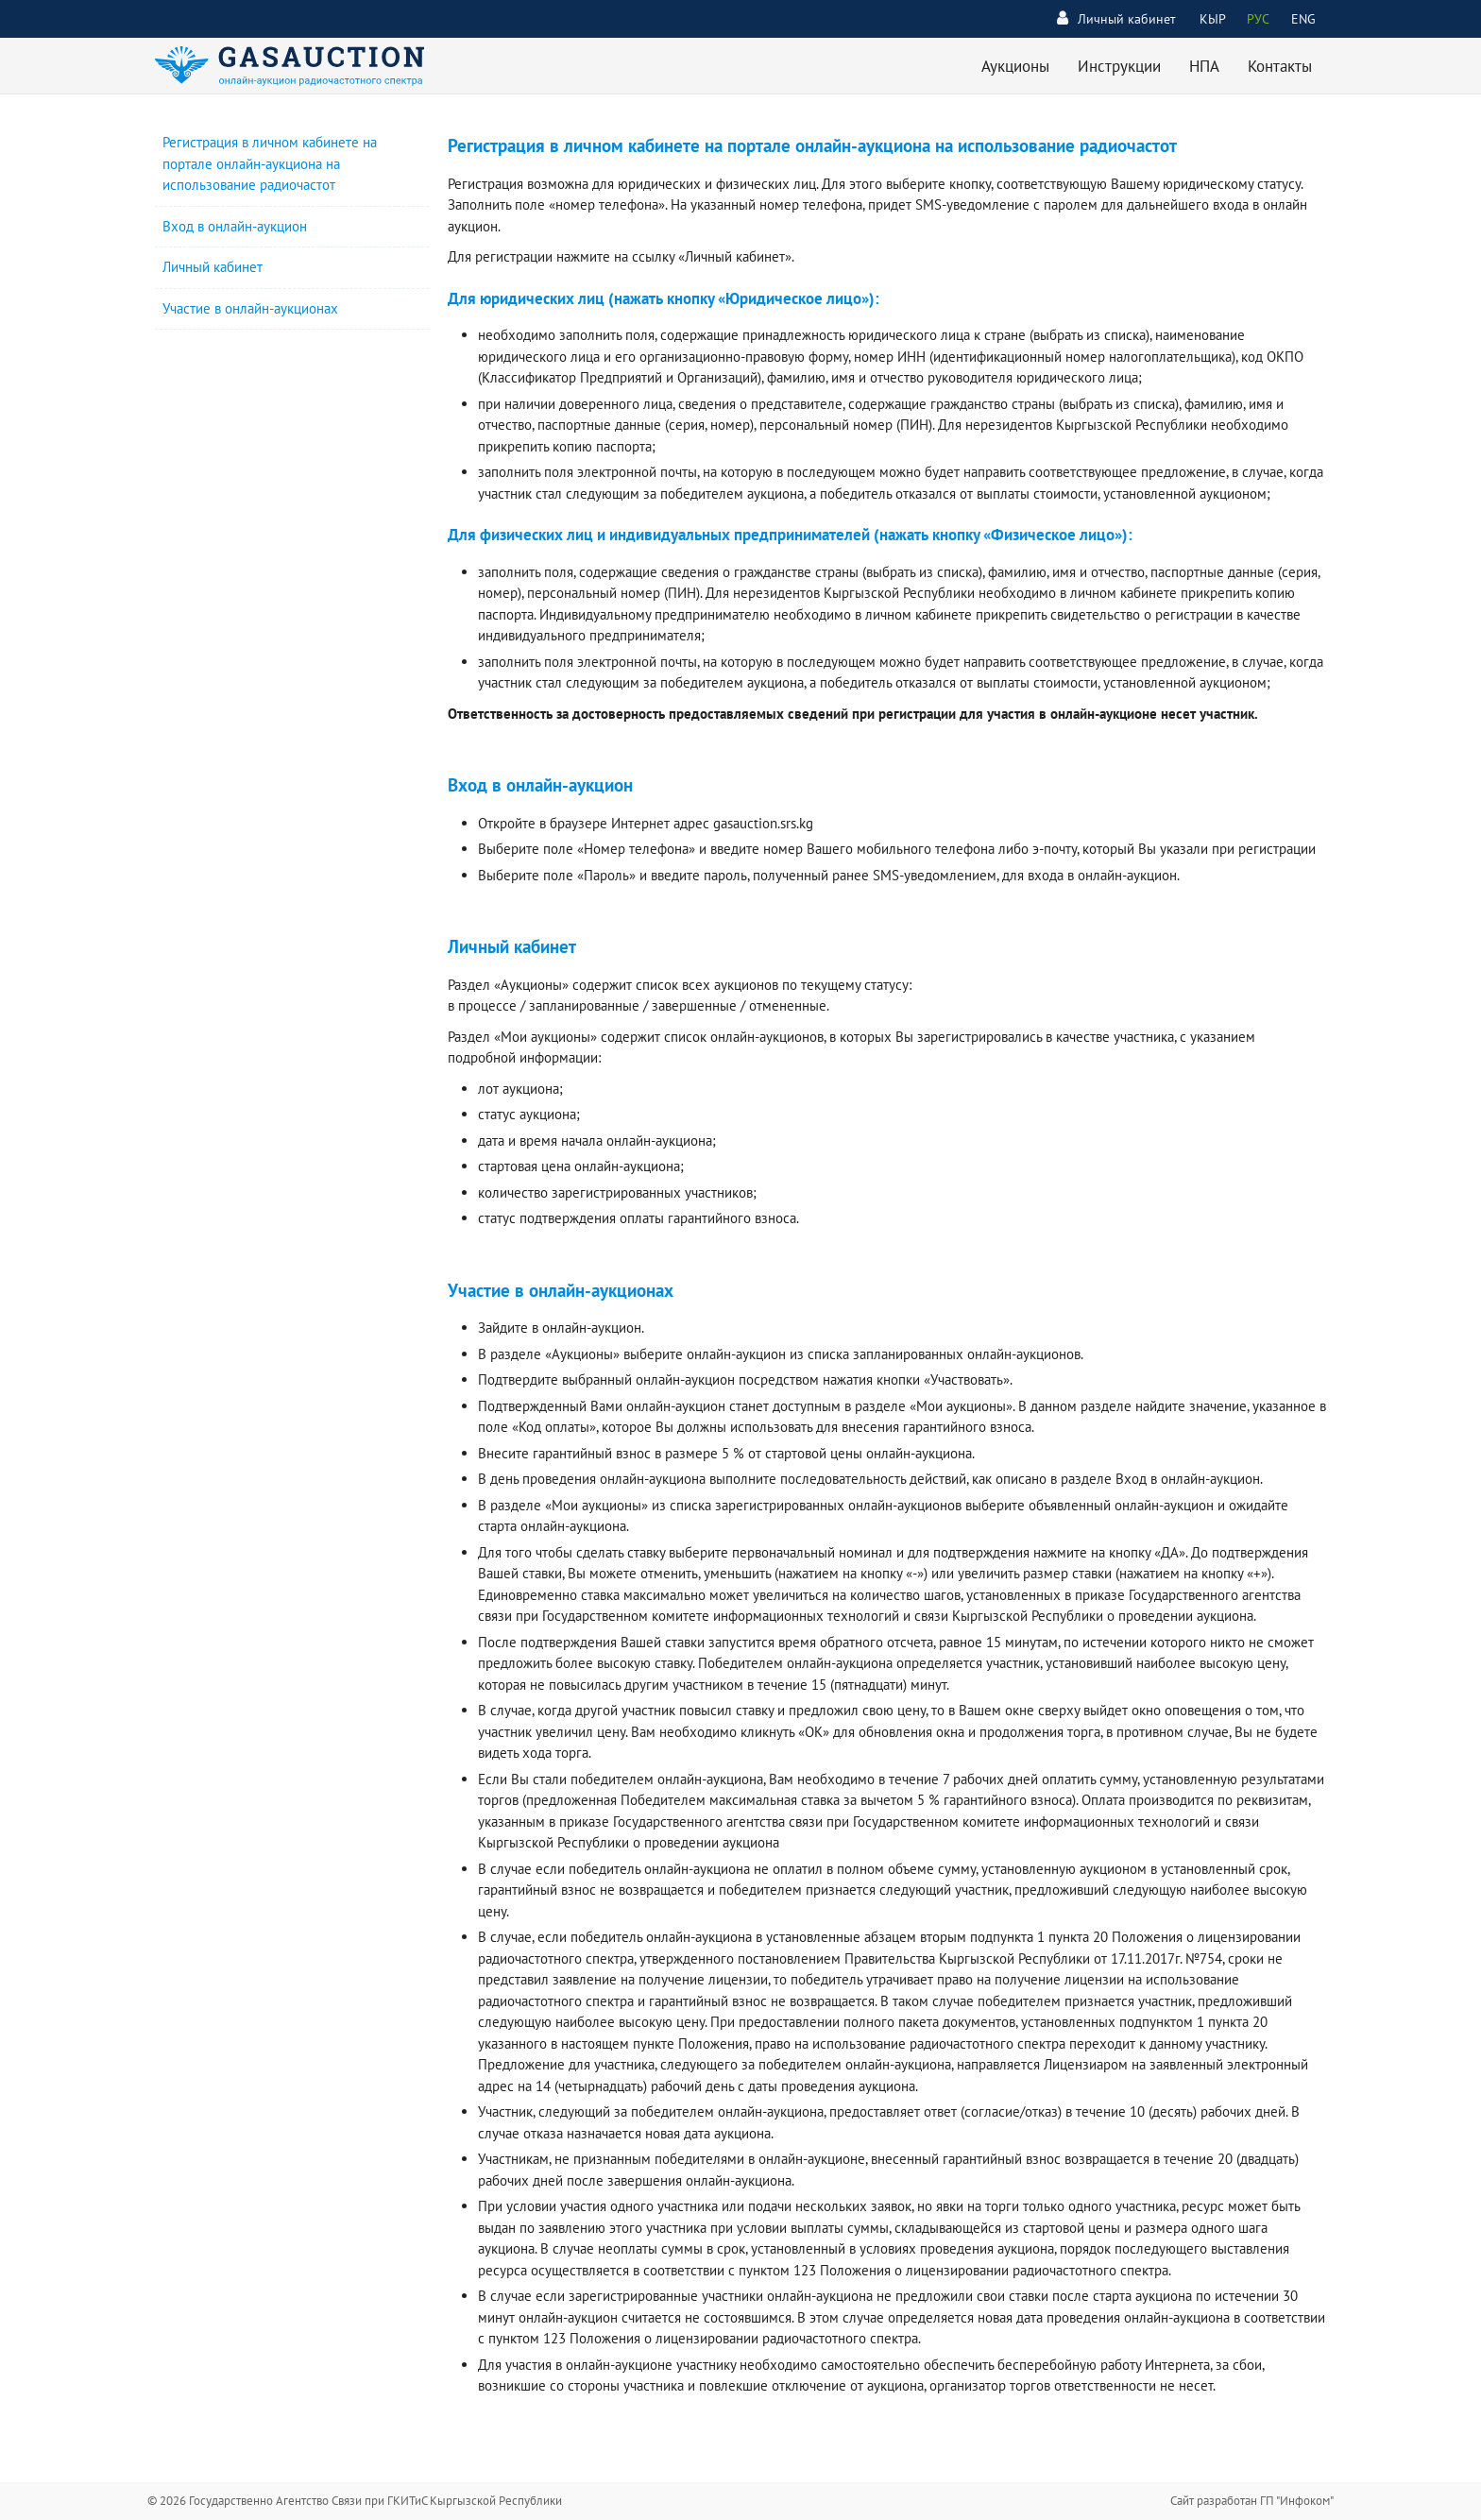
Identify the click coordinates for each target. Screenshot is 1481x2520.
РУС (1258, 18)
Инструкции (1119, 66)
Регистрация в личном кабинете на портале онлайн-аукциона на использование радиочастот (269, 163)
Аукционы (1015, 66)
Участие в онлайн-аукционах (250, 308)
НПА (1204, 66)
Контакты (1280, 66)
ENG (1303, 18)
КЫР (1213, 18)
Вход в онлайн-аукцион (234, 226)
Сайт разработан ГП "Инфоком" (1252, 2501)
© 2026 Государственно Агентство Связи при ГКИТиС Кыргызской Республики (354, 2501)
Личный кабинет (1116, 18)
